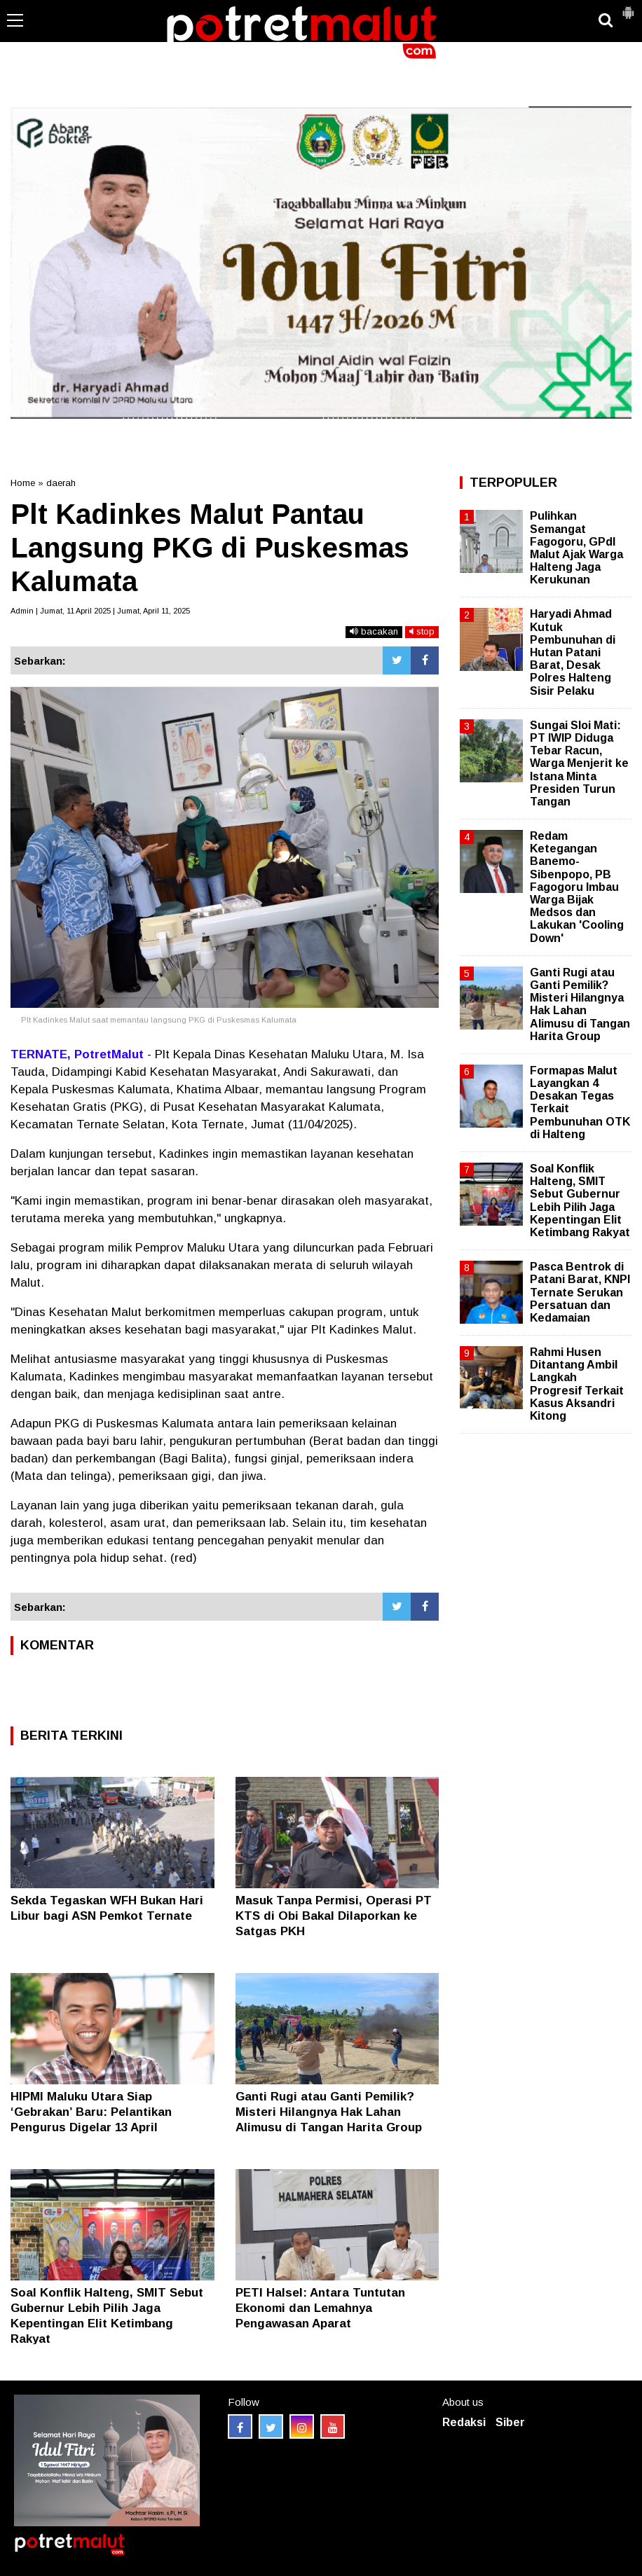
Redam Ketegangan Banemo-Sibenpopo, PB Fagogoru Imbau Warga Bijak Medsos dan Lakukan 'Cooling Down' (577, 887)
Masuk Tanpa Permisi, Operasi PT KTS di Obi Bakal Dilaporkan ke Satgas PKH (333, 1916)
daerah (61, 483)
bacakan (374, 631)
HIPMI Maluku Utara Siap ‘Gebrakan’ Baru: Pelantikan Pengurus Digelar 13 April (91, 2112)
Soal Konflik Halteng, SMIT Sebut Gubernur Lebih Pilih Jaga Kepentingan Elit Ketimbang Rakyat (580, 1200)
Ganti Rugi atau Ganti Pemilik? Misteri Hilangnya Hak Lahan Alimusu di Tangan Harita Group (328, 2112)
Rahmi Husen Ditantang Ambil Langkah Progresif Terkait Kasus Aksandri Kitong (577, 1384)
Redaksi (464, 2422)
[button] (628, 7)
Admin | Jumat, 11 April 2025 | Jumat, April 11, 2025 (100, 611)
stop (422, 631)
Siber (510, 2422)
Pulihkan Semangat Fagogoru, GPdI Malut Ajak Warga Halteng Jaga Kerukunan (576, 548)
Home (23, 483)
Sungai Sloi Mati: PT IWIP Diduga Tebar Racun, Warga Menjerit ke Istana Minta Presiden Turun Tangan (579, 763)
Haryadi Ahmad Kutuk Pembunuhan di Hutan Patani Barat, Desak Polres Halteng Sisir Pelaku (572, 652)
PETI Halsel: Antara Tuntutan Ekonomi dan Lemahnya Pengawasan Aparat (320, 2308)
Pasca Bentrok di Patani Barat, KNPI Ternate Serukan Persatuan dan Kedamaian (580, 1292)
